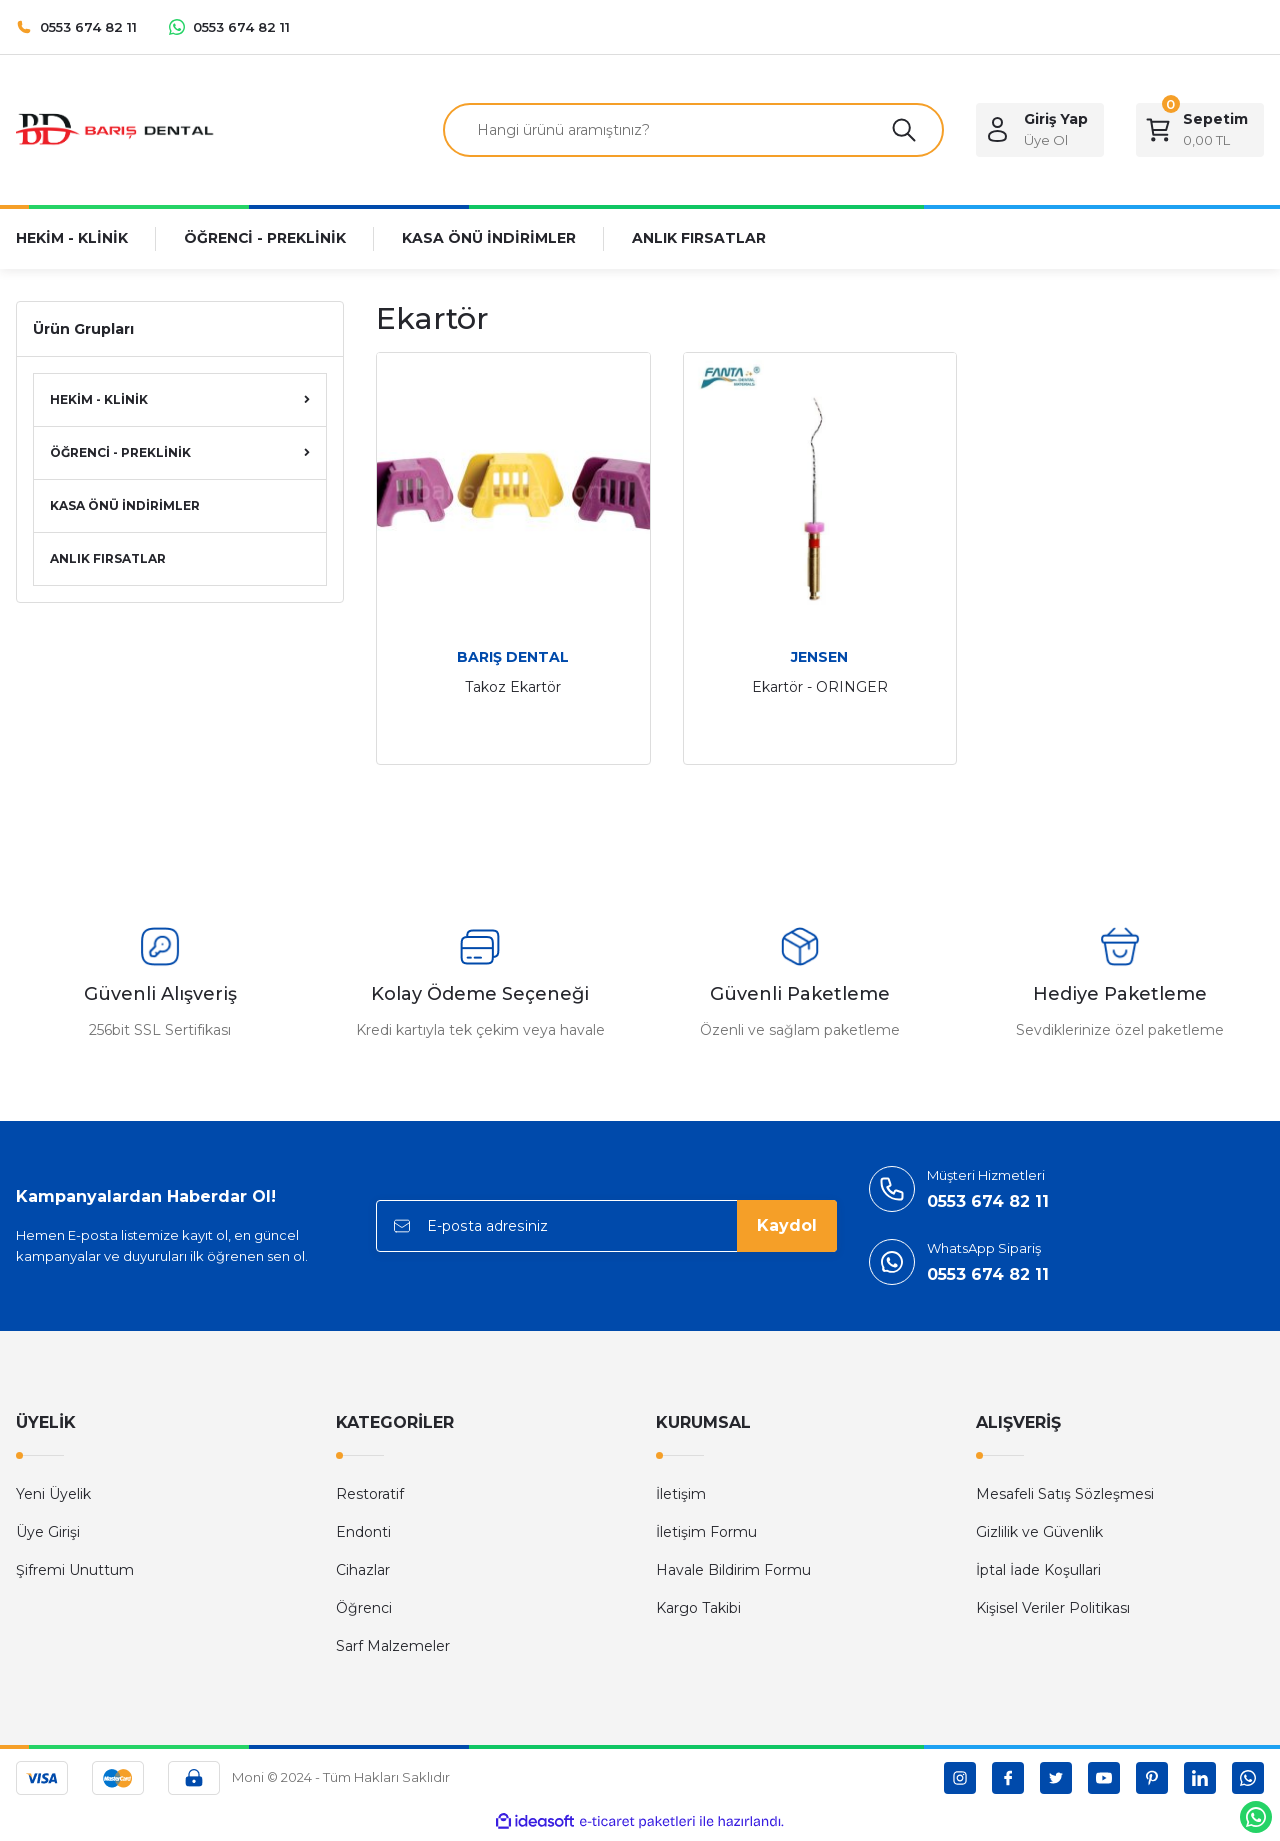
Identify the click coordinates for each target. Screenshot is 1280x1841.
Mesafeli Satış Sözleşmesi (1065, 1494)
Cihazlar (363, 1570)
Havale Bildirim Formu (733, 1570)
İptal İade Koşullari (1038, 1570)
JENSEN (819, 657)
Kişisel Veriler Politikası (1053, 1608)
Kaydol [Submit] (787, 1225)
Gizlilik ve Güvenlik (1039, 1532)
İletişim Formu (706, 1532)
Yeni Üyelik (53, 1494)
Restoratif (370, 1494)
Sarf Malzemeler (393, 1646)
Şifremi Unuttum (75, 1570)
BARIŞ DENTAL (513, 657)
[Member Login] (1040, 130)
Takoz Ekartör (513, 687)
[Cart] (1200, 130)
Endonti (363, 1532)
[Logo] (116, 128)
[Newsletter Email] (606, 1226)
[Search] (693, 130)
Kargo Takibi (698, 1608)
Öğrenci (364, 1608)
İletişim (681, 1494)
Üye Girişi (48, 1532)
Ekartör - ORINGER (820, 687)
